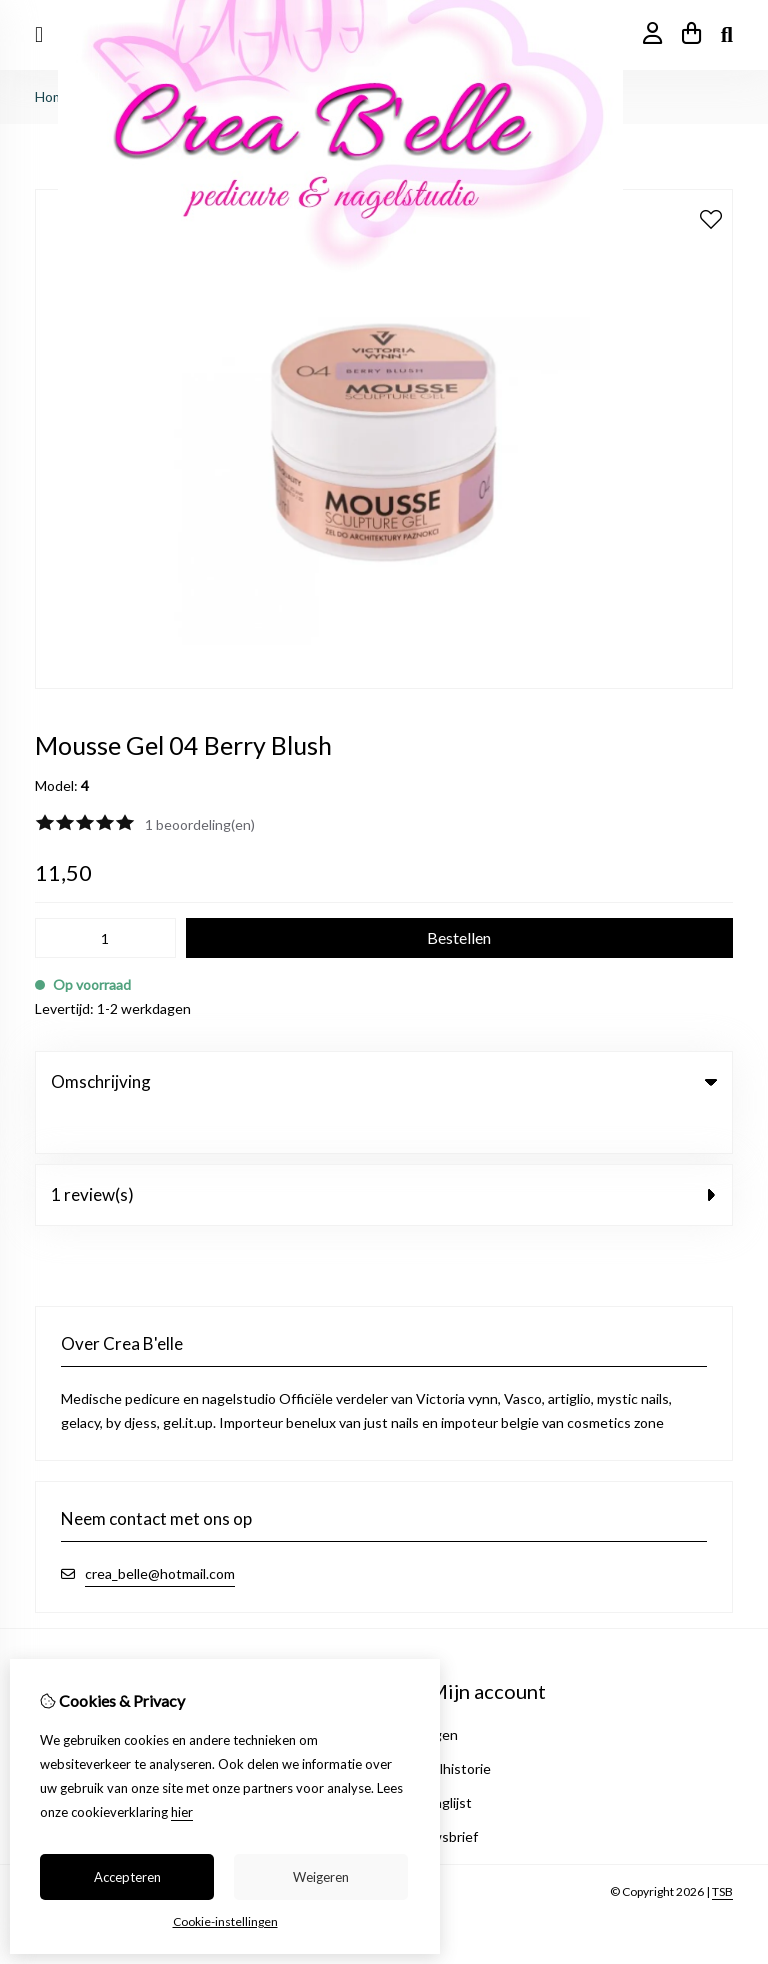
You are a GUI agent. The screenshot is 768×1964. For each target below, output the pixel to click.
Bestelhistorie (446, 1727)
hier (182, 1812)
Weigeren (321, 1877)
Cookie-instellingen (225, 1921)
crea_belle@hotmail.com (160, 1532)
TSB (722, 1850)
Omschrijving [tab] (384, 1081)
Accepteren (127, 1877)
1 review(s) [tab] (384, 1153)
